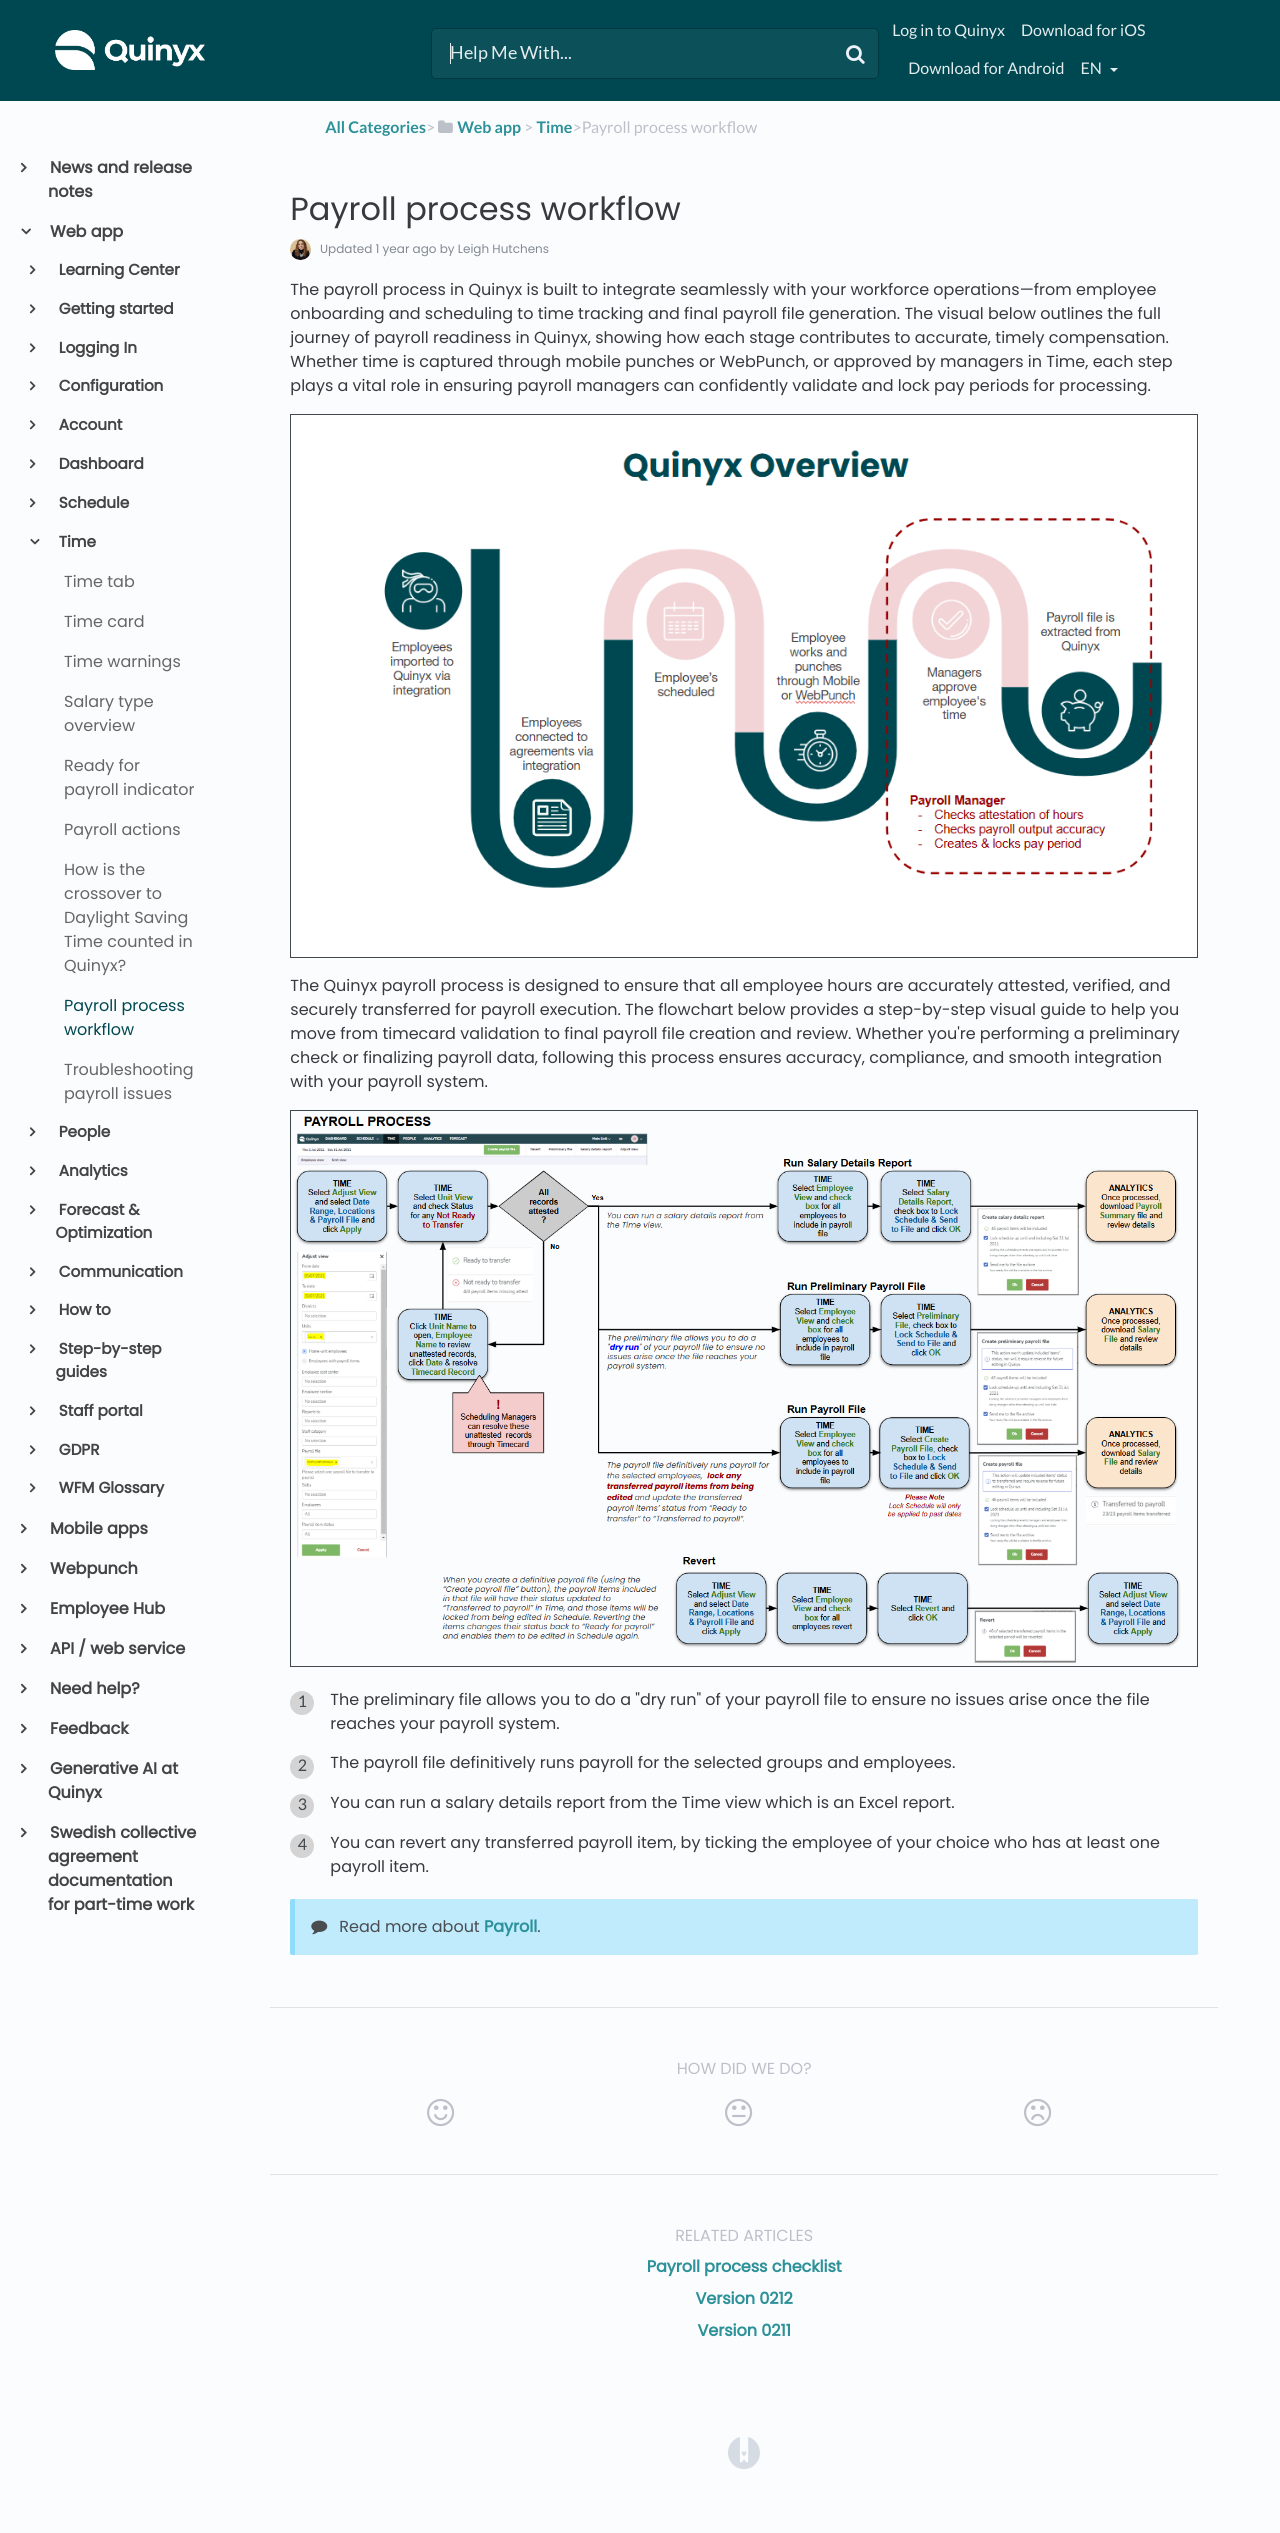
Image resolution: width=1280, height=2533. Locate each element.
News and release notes (120, 179)
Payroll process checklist (744, 2266)
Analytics (92, 1171)
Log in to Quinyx (948, 30)
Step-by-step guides (109, 1361)
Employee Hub (106, 1608)
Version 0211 (744, 2330)
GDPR (78, 1450)
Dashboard (100, 464)
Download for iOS (1083, 30)
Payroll (510, 1926)
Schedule (93, 503)
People (83, 1132)
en (1092, 68)
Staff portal (99, 1411)
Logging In (96, 348)
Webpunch (93, 1568)
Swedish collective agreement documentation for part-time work (122, 1868)
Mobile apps (98, 1528)
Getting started (115, 309)
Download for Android (986, 68)
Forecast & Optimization (104, 1222)
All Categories (375, 127)
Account (89, 425)
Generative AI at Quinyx (113, 1780)
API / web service (116, 1648)
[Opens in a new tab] (744, 2451)
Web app (85, 231)
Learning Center (118, 270)
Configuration (110, 386)
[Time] (554, 127)
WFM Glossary (110, 1488)
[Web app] (478, 127)
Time (76, 542)
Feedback (88, 1728)
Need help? (94, 1688)
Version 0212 (744, 2298)
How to (83, 1310)
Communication (119, 1272)
